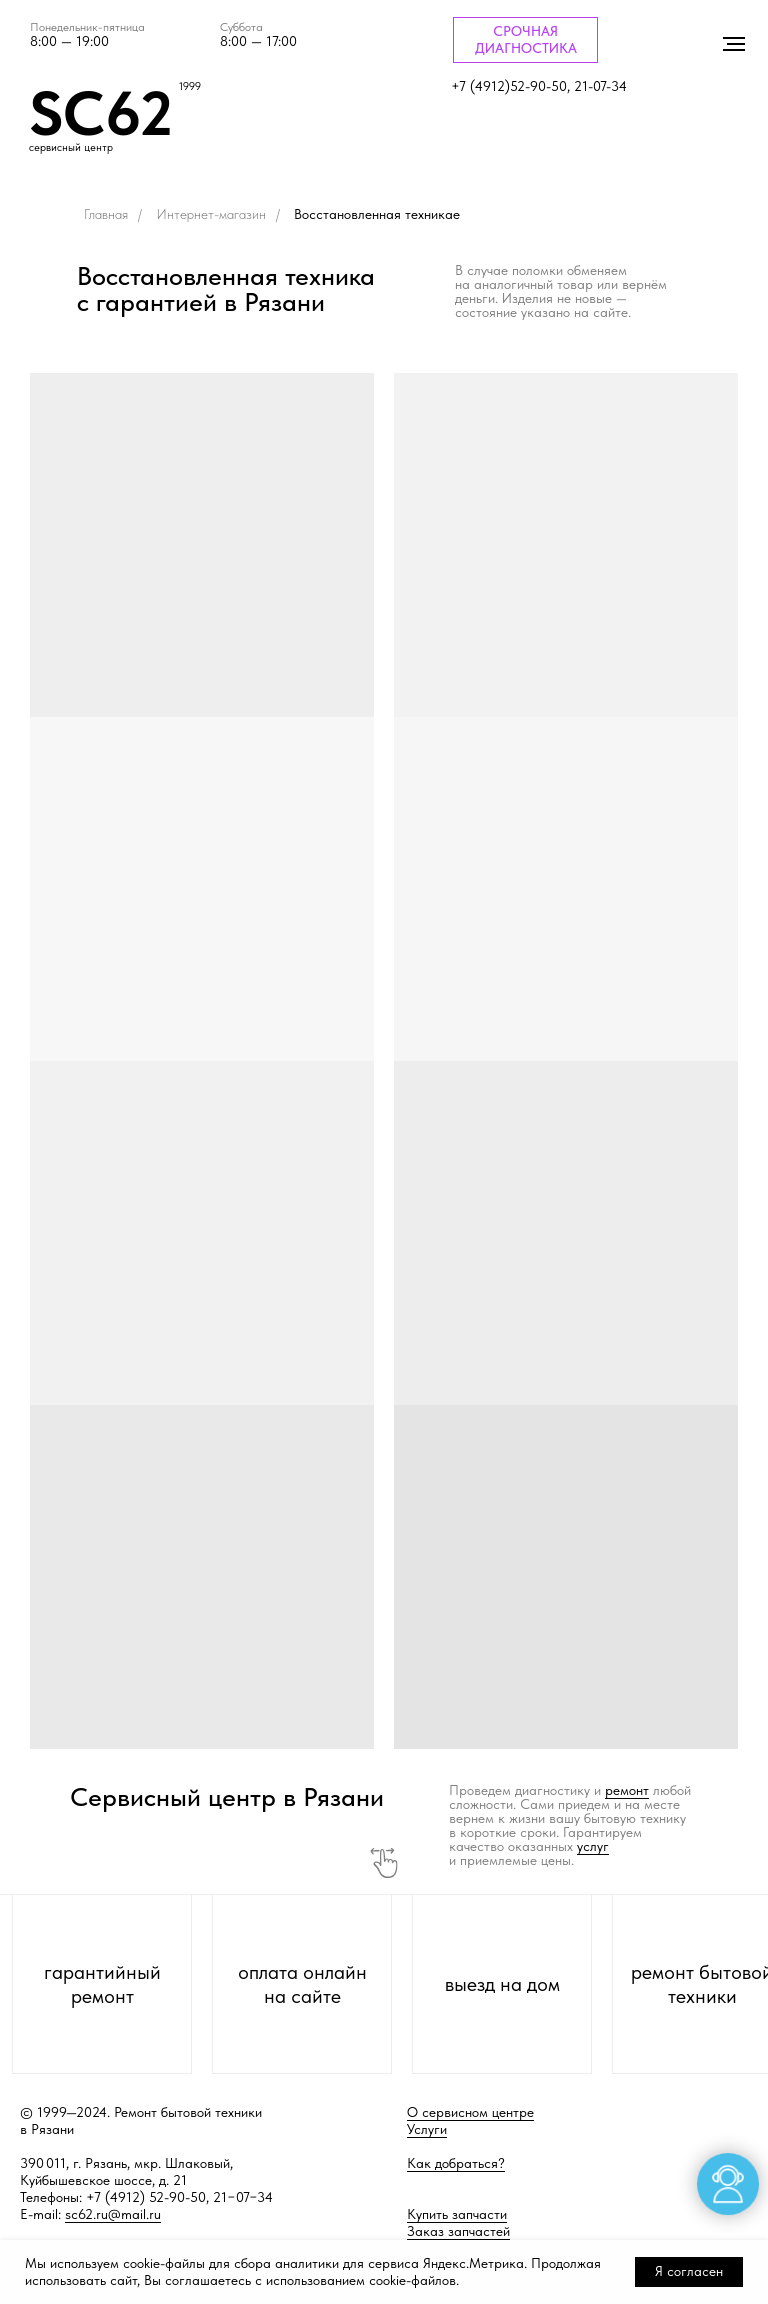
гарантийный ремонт (102, 1984)
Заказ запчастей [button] (458, 2231)
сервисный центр (71, 147)
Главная (106, 214)
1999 (190, 86)
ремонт (627, 1790)
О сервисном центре (470, 2112)
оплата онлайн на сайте (302, 1984)
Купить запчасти (457, 2214)
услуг (593, 1846)
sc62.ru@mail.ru (113, 2214)
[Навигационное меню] (734, 44)
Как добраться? (456, 2163)
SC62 (101, 113)
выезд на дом (502, 1984)
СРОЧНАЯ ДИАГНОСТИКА (526, 39)
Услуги (427, 2129)
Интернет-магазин (211, 214)
